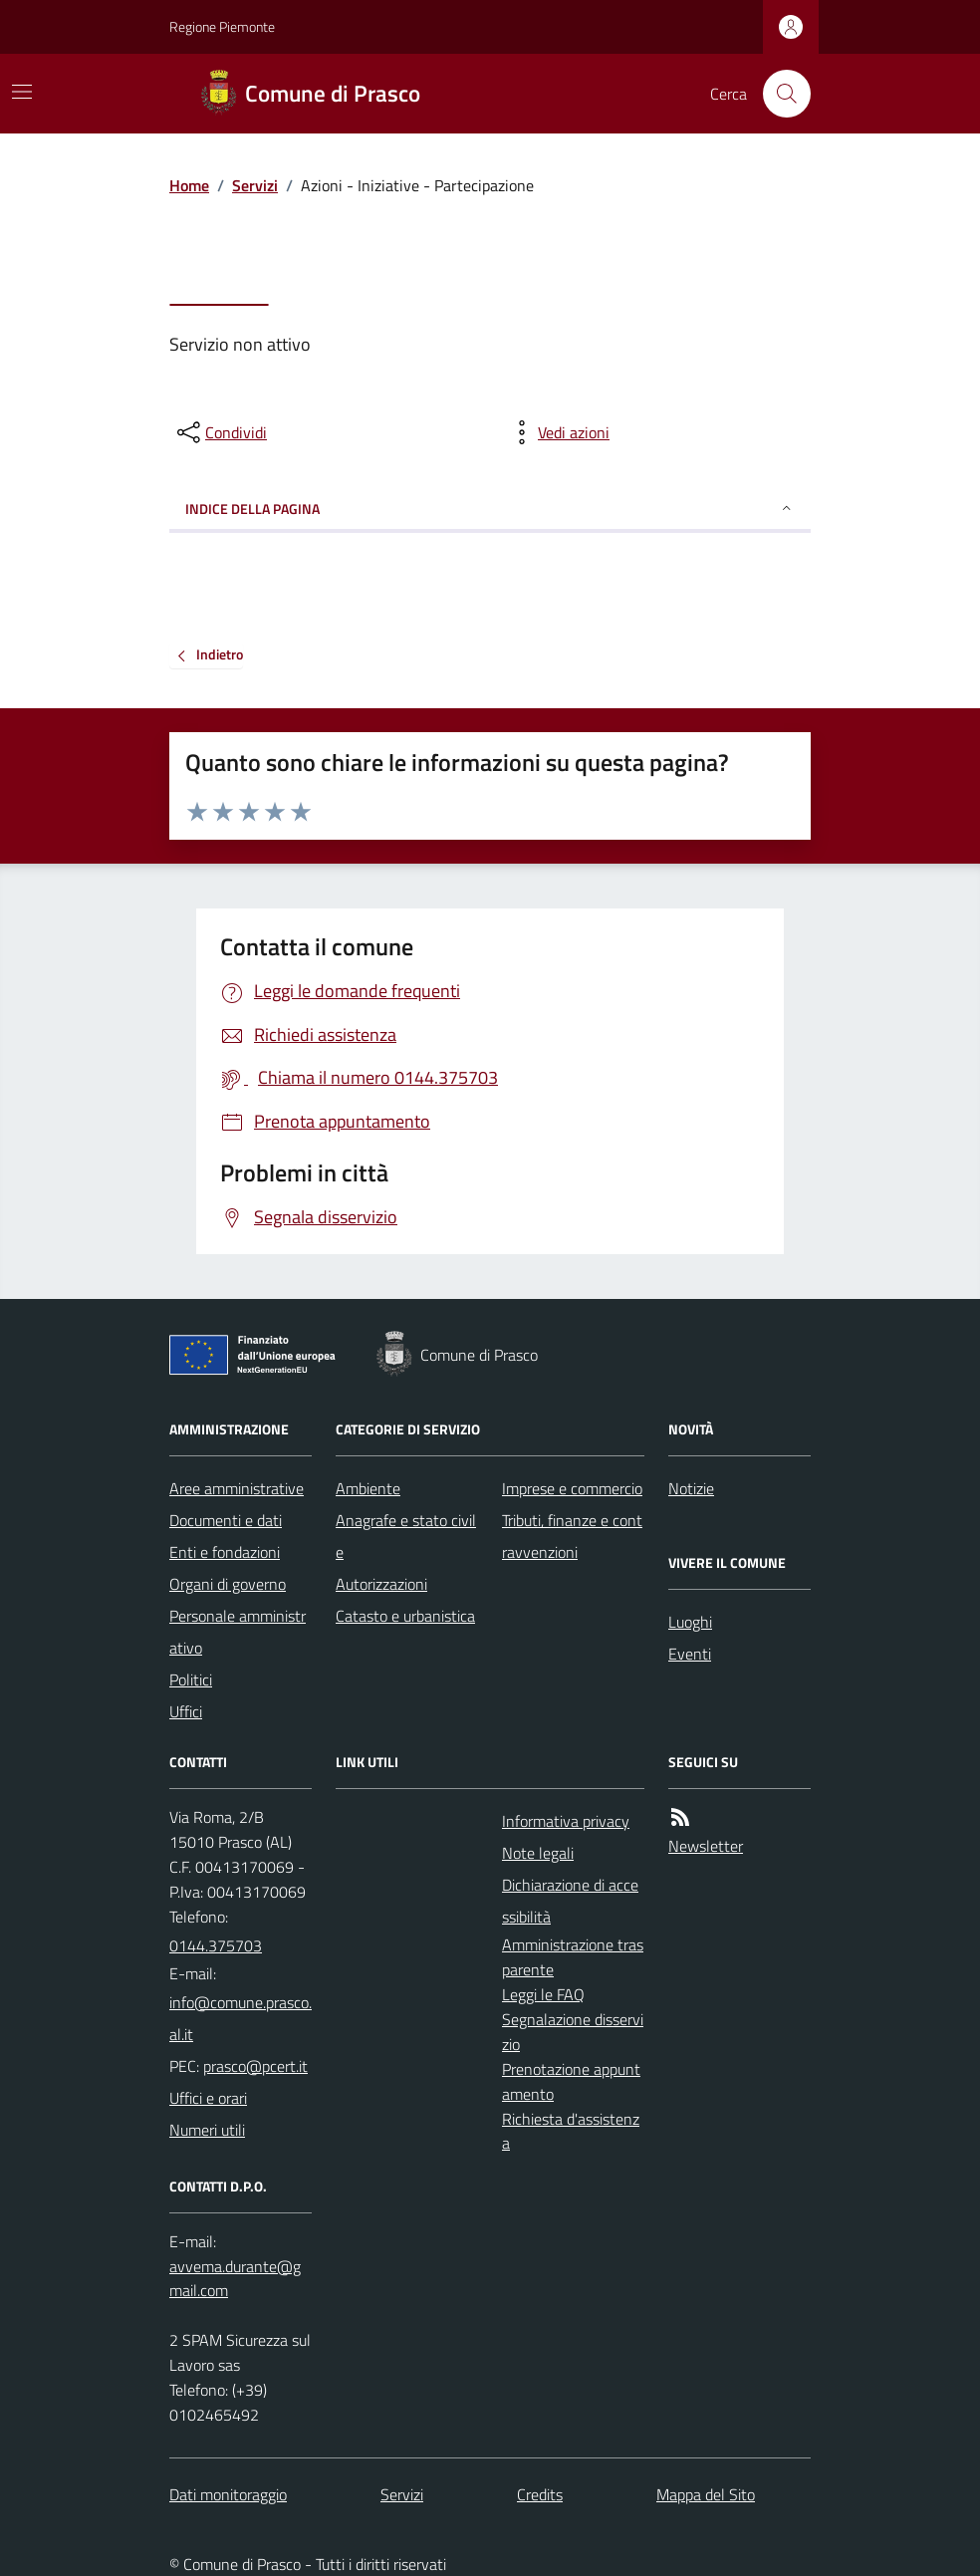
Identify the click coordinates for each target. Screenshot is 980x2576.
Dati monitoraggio (228, 2494)
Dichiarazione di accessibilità (570, 1901)
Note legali (538, 1853)
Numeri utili (207, 2130)
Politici (190, 1679)
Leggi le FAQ (543, 1994)
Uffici (185, 1711)
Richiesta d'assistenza (570, 2131)
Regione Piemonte (222, 26)
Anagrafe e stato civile (406, 1536)
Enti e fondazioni (224, 1552)
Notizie (691, 1488)
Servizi (255, 185)
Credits (540, 2494)
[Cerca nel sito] (779, 94)
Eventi (689, 1654)
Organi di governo (227, 1584)
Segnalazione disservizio (572, 2031)
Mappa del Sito (705, 2494)
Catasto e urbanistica (405, 1616)
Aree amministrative (236, 1488)
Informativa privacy (565, 1821)
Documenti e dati (225, 1520)
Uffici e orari (208, 2098)
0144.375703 (215, 1945)
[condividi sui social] (220, 432)
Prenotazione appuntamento (571, 2081)
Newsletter (705, 1846)
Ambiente (368, 1488)
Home (189, 185)
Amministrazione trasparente (572, 1956)
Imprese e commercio (572, 1488)
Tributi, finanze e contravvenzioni (572, 1536)
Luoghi (690, 1622)
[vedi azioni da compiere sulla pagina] (557, 432)
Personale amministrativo (237, 1632)
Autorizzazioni (381, 1584)
